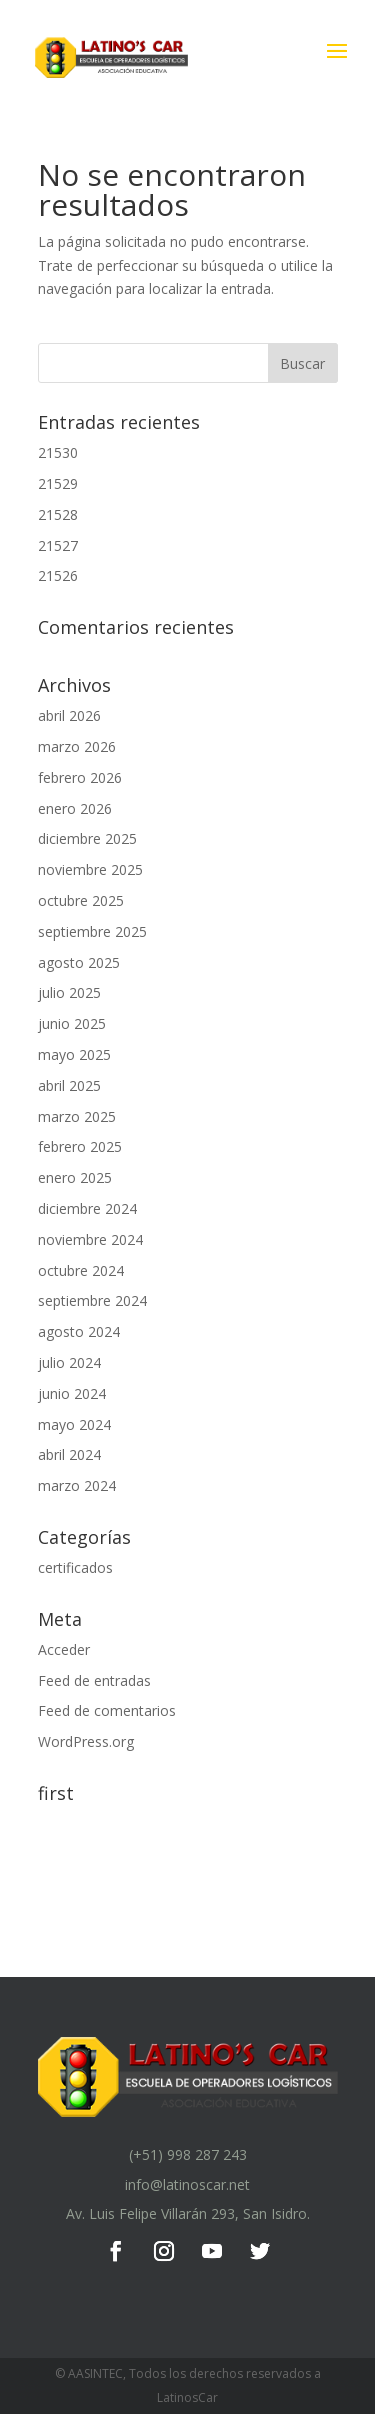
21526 (58, 575)
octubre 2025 (81, 900)
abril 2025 (69, 1085)
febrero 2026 (80, 777)
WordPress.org (86, 1741)
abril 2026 (69, 715)
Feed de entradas (94, 1680)
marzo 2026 (77, 746)
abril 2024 (69, 1454)
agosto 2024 (79, 1331)
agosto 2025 (79, 962)
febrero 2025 (80, 1146)
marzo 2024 (77, 1485)
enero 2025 (75, 1177)
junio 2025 (72, 1023)
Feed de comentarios (107, 1710)
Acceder (64, 1649)
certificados (75, 1567)
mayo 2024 (74, 1424)
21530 (58, 452)
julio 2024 (69, 1362)
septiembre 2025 (92, 931)
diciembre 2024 (87, 1208)
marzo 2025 (77, 1116)
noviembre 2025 (90, 869)
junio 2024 (72, 1393)
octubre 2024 (81, 1270)
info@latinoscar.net (187, 2184)
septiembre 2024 (92, 1300)
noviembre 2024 (90, 1239)
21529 (58, 483)
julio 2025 (69, 992)
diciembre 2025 (87, 838)
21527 (58, 545)
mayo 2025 (74, 1054)
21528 (58, 514)
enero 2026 (75, 808)
